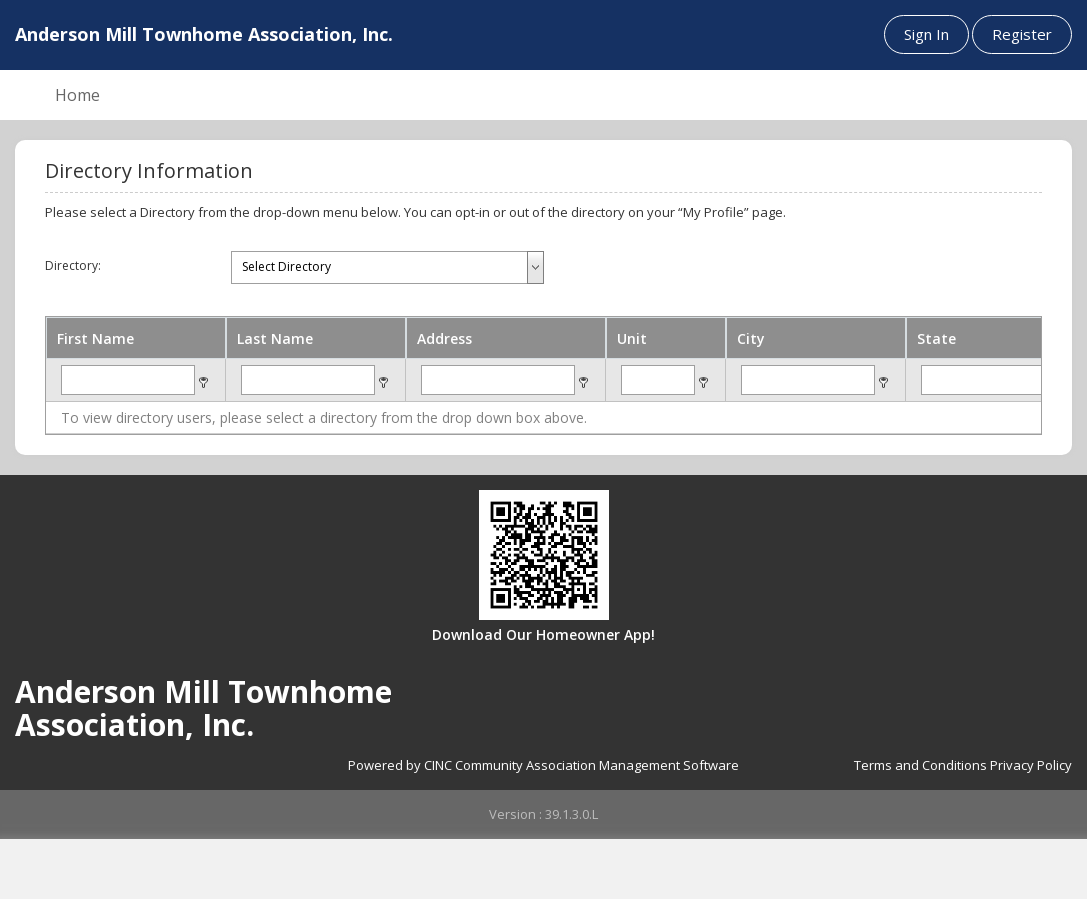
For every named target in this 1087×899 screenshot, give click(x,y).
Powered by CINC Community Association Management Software (543, 765)
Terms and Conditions (920, 765)
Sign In (926, 34)
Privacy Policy (1031, 765)
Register (1022, 34)
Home (77, 95)
